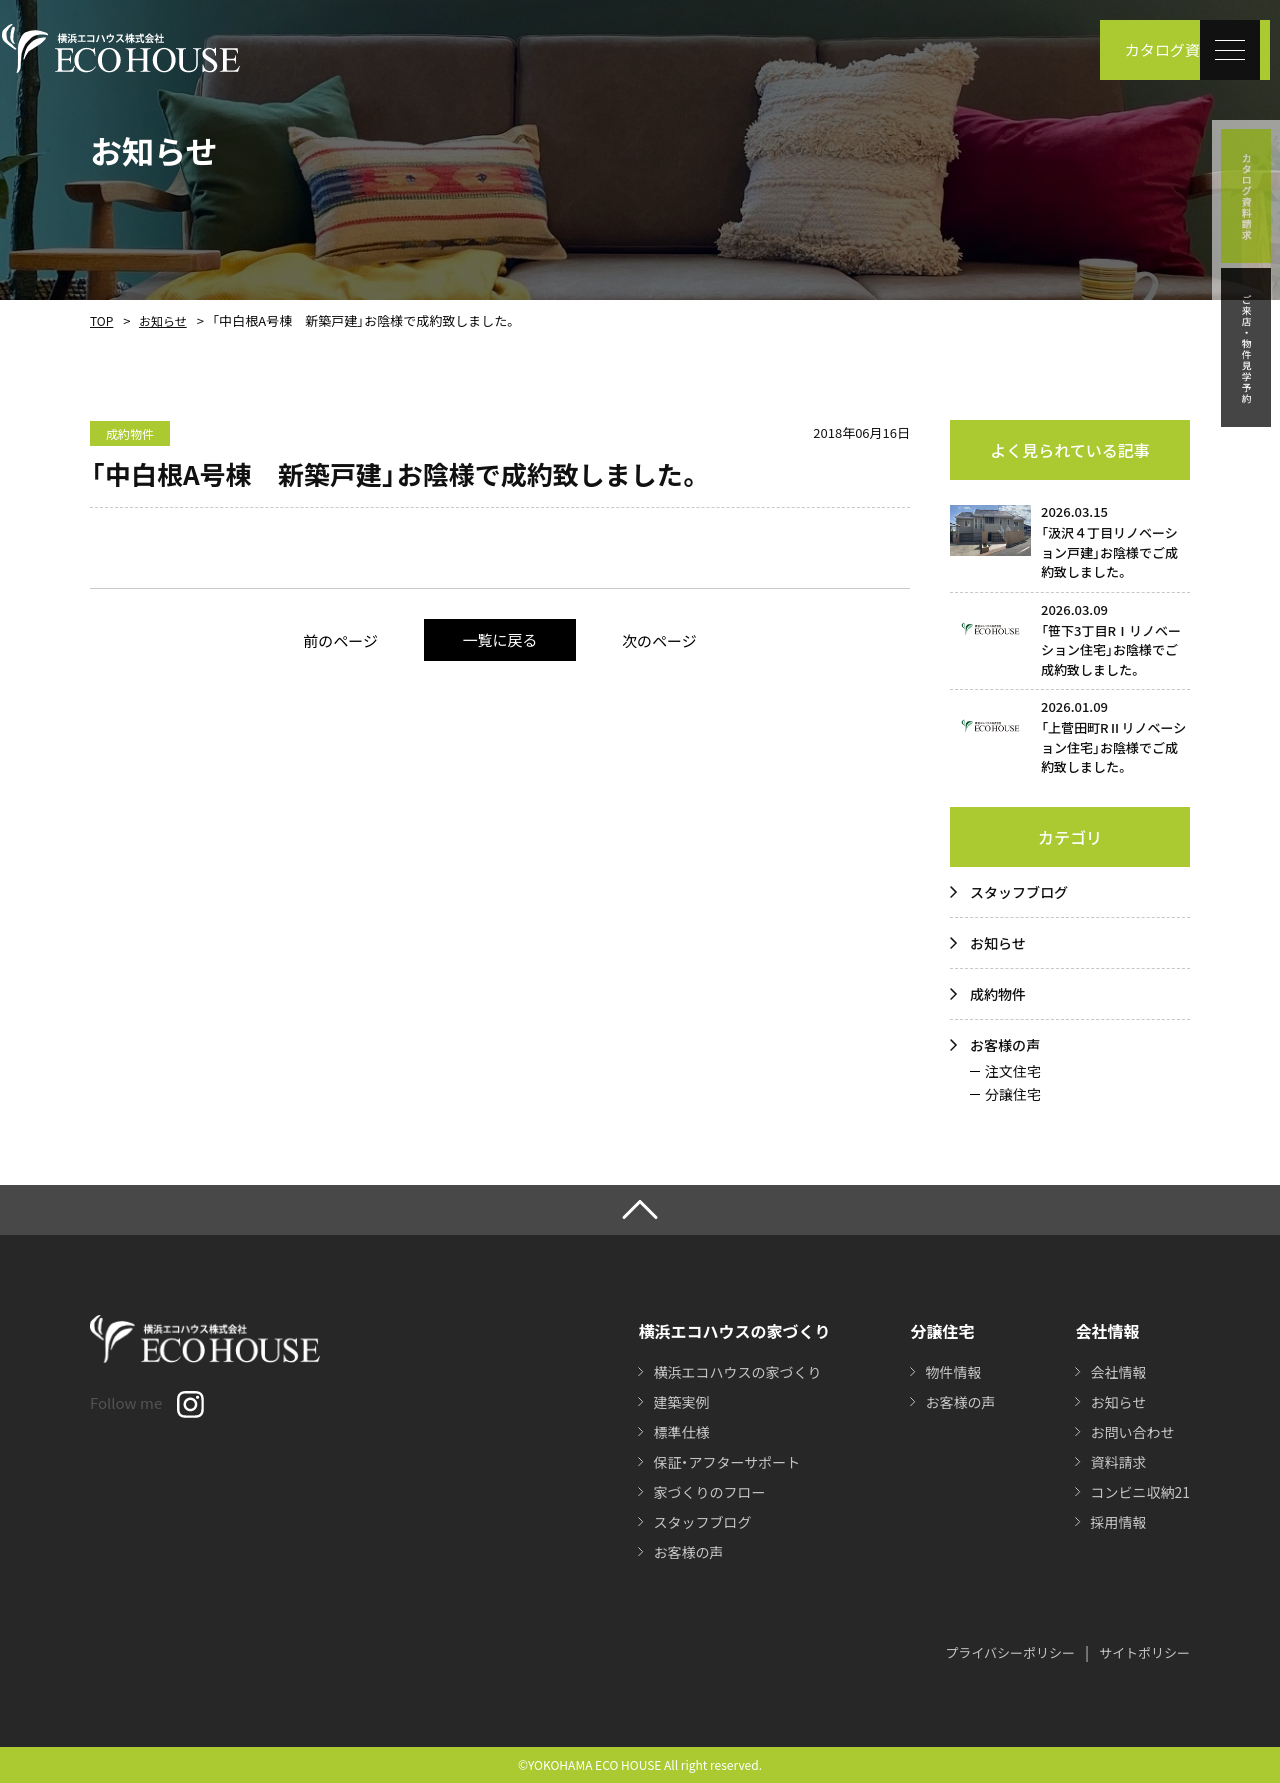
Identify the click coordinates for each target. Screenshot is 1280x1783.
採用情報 (1118, 1522)
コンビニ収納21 (1140, 1492)
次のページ (659, 640)
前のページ (340, 640)
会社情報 (1118, 1372)
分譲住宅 (1013, 1094)
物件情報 (953, 1372)
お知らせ (163, 320)
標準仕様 (681, 1432)
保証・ (726, 1462)
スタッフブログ (1019, 892)
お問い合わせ (1132, 1432)
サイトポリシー (1144, 1652)
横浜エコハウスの (737, 1372)
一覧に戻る (499, 639)
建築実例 (681, 1402)
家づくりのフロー (709, 1492)
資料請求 (1118, 1462)
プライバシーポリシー (1010, 1652)
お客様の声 (1005, 1045)
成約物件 (998, 994)
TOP (101, 320)
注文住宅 (1013, 1071)
